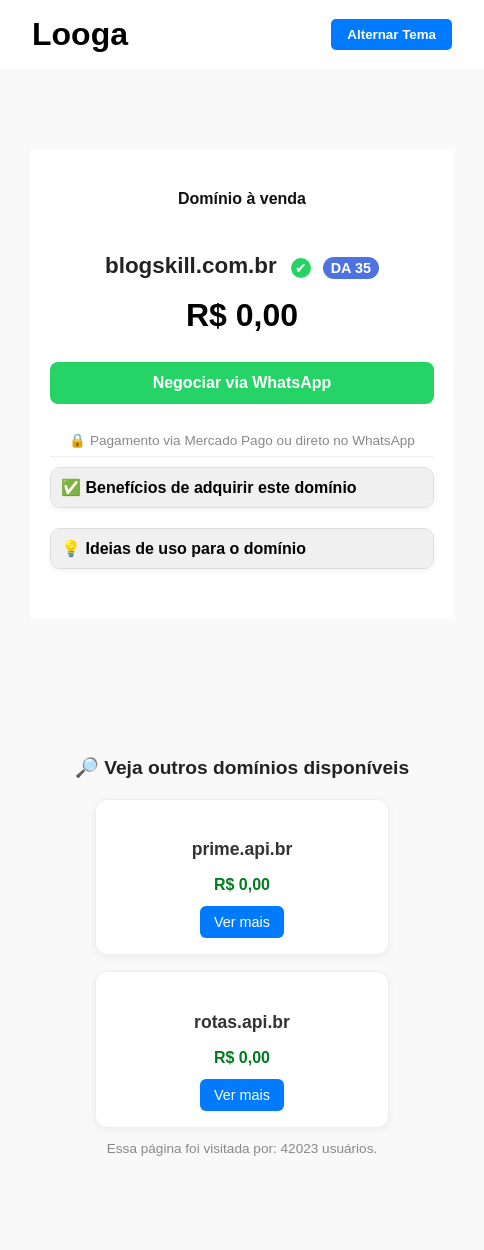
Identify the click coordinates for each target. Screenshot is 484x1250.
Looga (80, 34)
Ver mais (242, 922)
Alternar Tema (391, 34)
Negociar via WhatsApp (242, 382)
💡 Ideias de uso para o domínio (183, 548)
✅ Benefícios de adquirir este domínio (209, 487)
